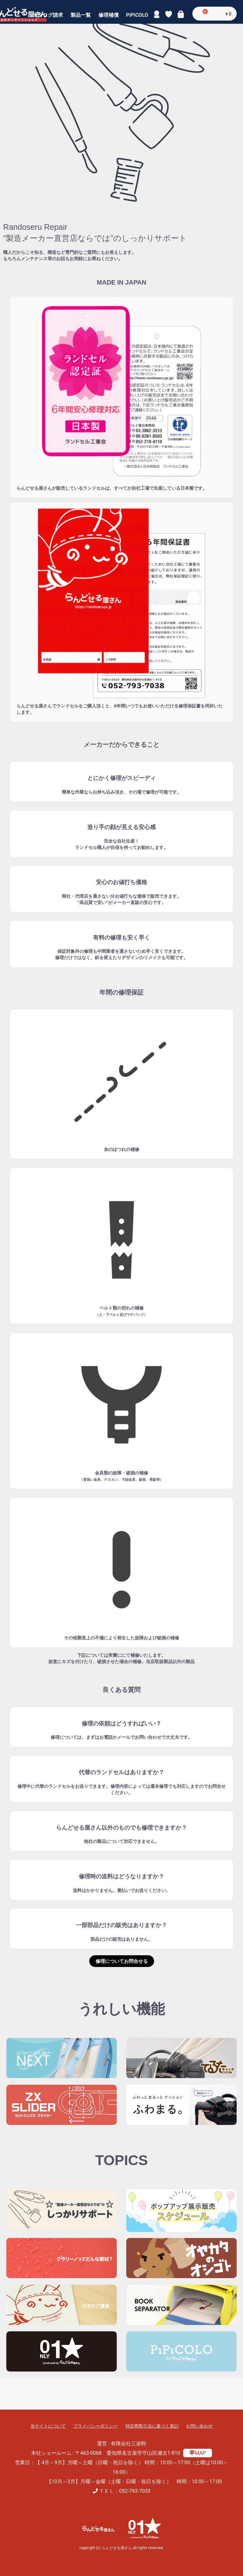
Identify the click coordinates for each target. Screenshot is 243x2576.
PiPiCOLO (137, 19)
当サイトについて (48, 2425)
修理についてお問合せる (122, 1961)
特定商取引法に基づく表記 (151, 2425)
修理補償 (108, 19)
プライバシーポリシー (95, 2425)
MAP (198, 2453)
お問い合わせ (199, 2425)
